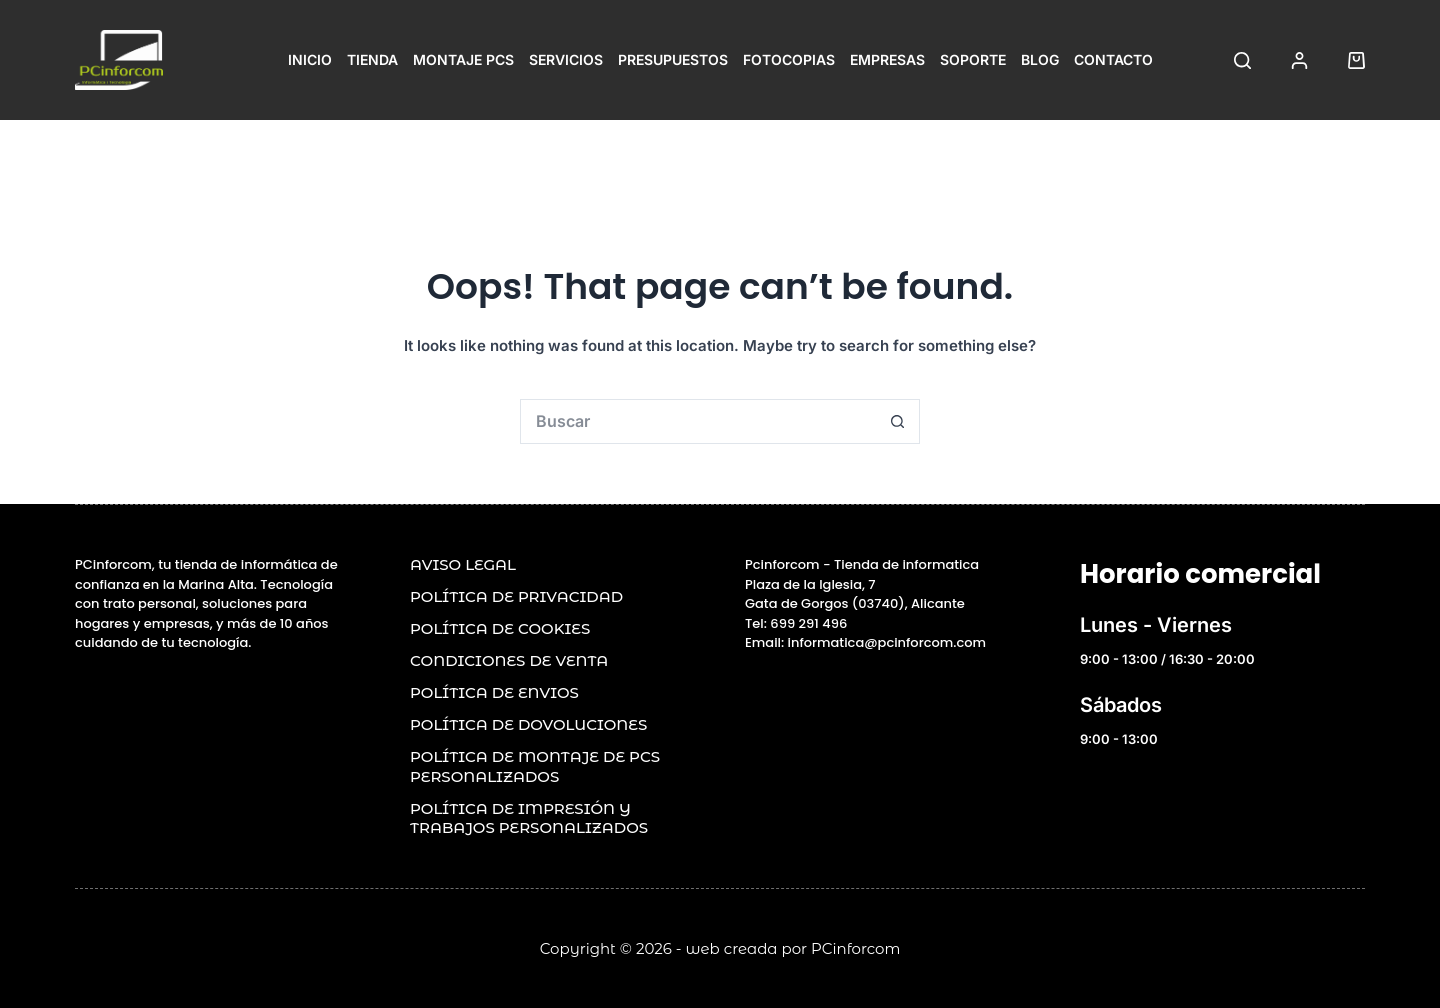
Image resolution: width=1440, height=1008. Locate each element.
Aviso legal (463, 564)
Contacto (1113, 59)
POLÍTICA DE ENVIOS (494, 692)
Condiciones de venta (509, 660)
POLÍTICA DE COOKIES (500, 628)
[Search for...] (697, 421)
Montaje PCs (463, 59)
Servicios (566, 59)
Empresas (887, 59)
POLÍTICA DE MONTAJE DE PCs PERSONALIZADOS (535, 766)
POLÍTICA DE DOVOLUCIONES (528, 724)
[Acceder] (1299, 60)
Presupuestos (673, 59)
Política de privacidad (516, 596)
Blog (1040, 59)
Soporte (973, 59)
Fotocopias (789, 59)
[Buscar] (1242, 60)
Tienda (372, 59)
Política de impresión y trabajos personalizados (529, 818)
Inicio (310, 59)
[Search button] (897, 421)
